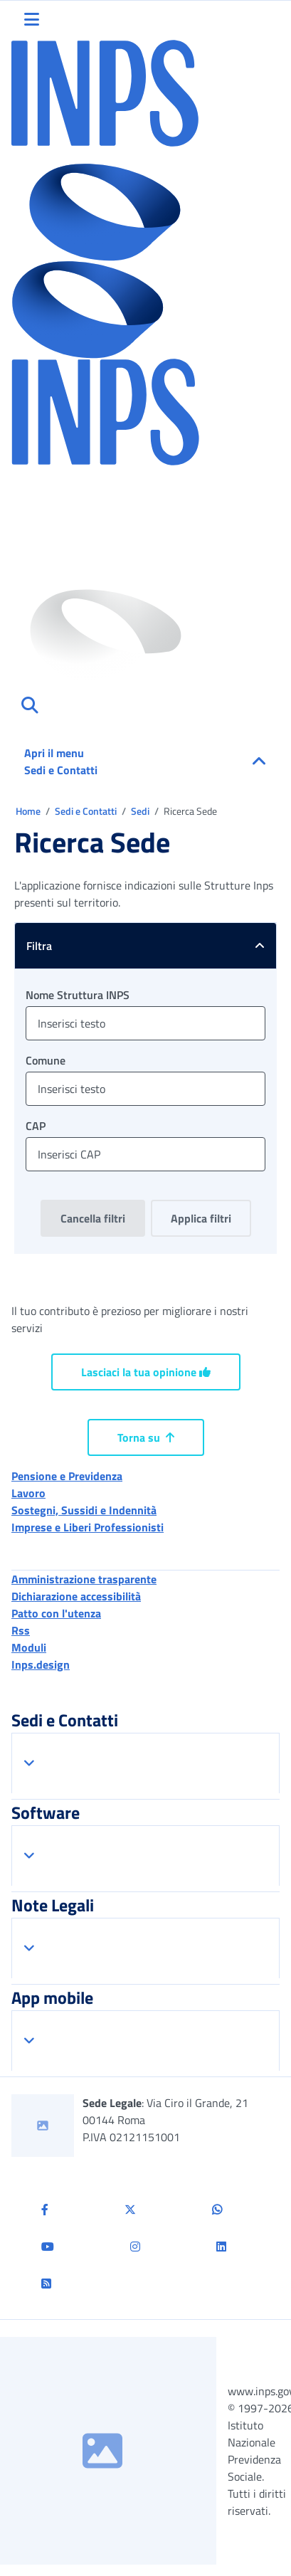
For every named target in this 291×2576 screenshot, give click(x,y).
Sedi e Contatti (87, 810)
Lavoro (28, 1492)
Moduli (28, 1647)
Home (29, 810)
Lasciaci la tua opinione (146, 1372)
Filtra (151, 945)
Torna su (145, 1437)
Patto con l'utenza (56, 1613)
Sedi (141, 810)
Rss (20, 1630)
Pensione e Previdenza (66, 1475)
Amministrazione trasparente (84, 1579)
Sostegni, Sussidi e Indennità (84, 1510)
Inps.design (40, 1664)
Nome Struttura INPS (77, 995)
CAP (36, 1125)
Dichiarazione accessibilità (76, 1596)
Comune (45, 1060)
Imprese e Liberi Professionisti (87, 1527)
